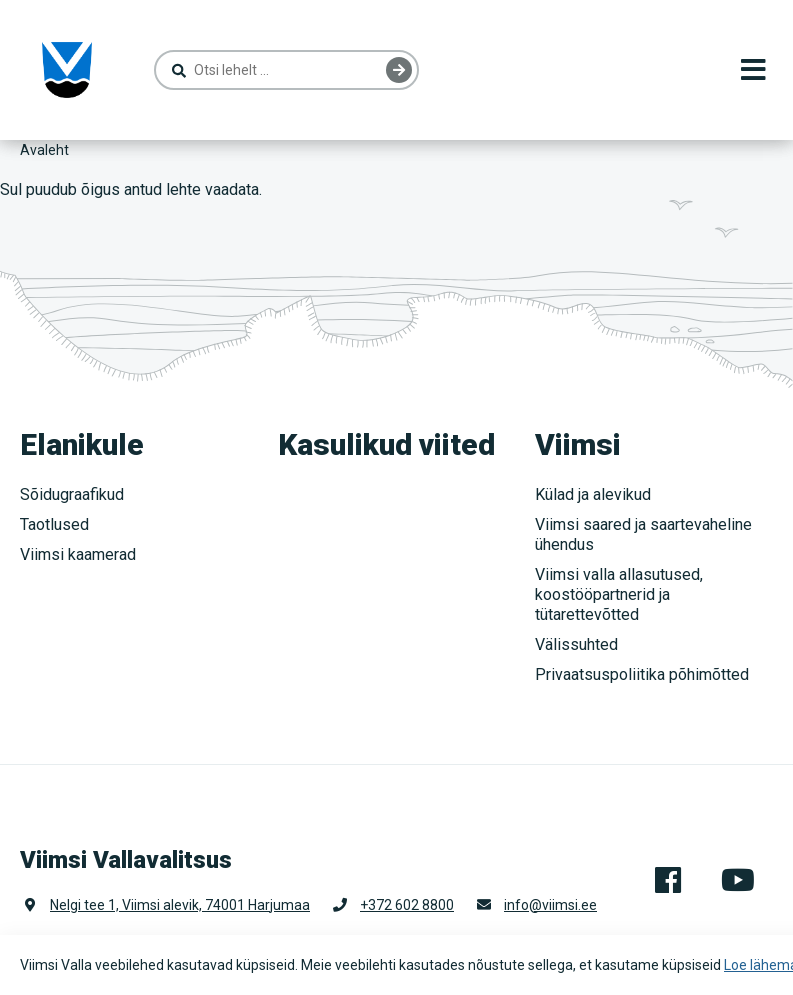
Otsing (399, 70)
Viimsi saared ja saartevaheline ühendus (643, 534)
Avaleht (44, 150)
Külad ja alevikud (593, 494)
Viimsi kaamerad (78, 554)
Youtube (738, 880)
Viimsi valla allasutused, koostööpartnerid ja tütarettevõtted (619, 594)
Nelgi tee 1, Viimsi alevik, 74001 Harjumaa (180, 905)
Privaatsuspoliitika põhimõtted (642, 674)
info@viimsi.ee (550, 905)
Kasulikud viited (386, 444)
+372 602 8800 (407, 905)
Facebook (668, 880)
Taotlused (54, 524)
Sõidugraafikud (72, 494)
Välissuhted (576, 644)
